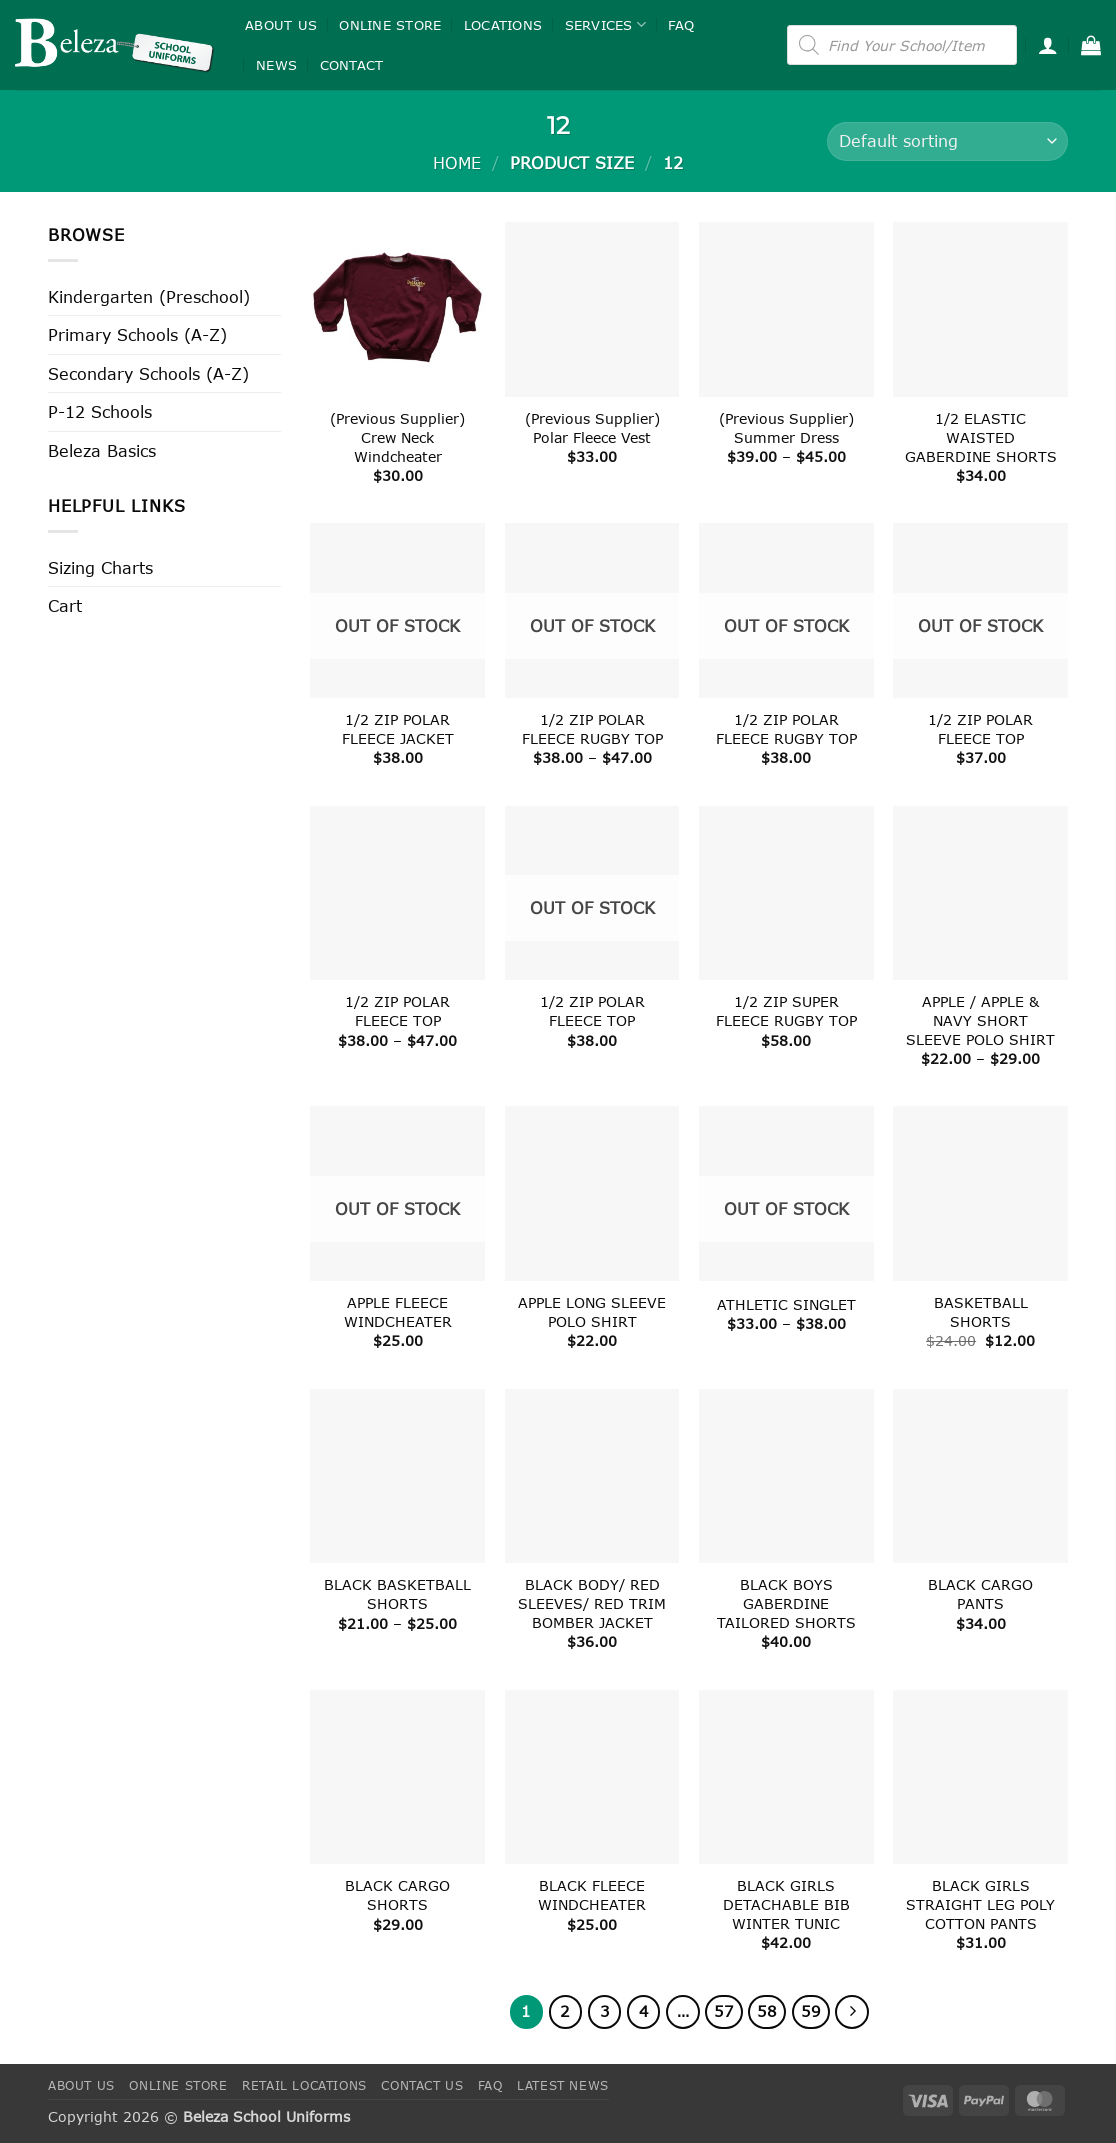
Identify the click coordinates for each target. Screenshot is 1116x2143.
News (276, 65)
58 (767, 2011)
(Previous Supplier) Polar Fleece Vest (592, 428)
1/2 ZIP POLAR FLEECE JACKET (398, 729)
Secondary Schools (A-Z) (148, 373)
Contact (352, 65)
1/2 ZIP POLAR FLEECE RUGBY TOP (592, 729)
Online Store (390, 25)
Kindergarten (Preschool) (149, 296)
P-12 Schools (100, 411)
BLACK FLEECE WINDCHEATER (592, 1895)
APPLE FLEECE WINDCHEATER (398, 1312)
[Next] (852, 2012)
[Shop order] (947, 141)
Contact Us (422, 2085)
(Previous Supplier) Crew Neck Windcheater (397, 437)
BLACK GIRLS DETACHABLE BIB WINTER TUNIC (786, 1904)
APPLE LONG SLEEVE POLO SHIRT (592, 1312)
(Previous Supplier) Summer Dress (786, 428)
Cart (65, 605)
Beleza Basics (102, 450)
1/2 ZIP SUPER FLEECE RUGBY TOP (786, 1011)
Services (606, 24)
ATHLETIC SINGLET (786, 1304)
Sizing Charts (100, 567)
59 (811, 2011)
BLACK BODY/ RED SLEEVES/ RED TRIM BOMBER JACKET (592, 1603)
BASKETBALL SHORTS (981, 1312)
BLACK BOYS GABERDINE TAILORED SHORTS (786, 1603)
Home (457, 162)
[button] (1048, 45)
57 (724, 2011)
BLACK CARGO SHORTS (397, 1895)
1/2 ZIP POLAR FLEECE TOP (980, 729)
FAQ (681, 25)
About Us (281, 25)
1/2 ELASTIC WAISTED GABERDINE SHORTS (981, 437)
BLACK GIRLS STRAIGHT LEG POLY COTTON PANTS (980, 1904)
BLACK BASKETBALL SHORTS (397, 1594)
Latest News (563, 2085)
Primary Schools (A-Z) (137, 334)
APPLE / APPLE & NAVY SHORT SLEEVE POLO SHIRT (980, 1020)
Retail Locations (304, 2085)
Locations (503, 25)
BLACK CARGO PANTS (980, 1594)
